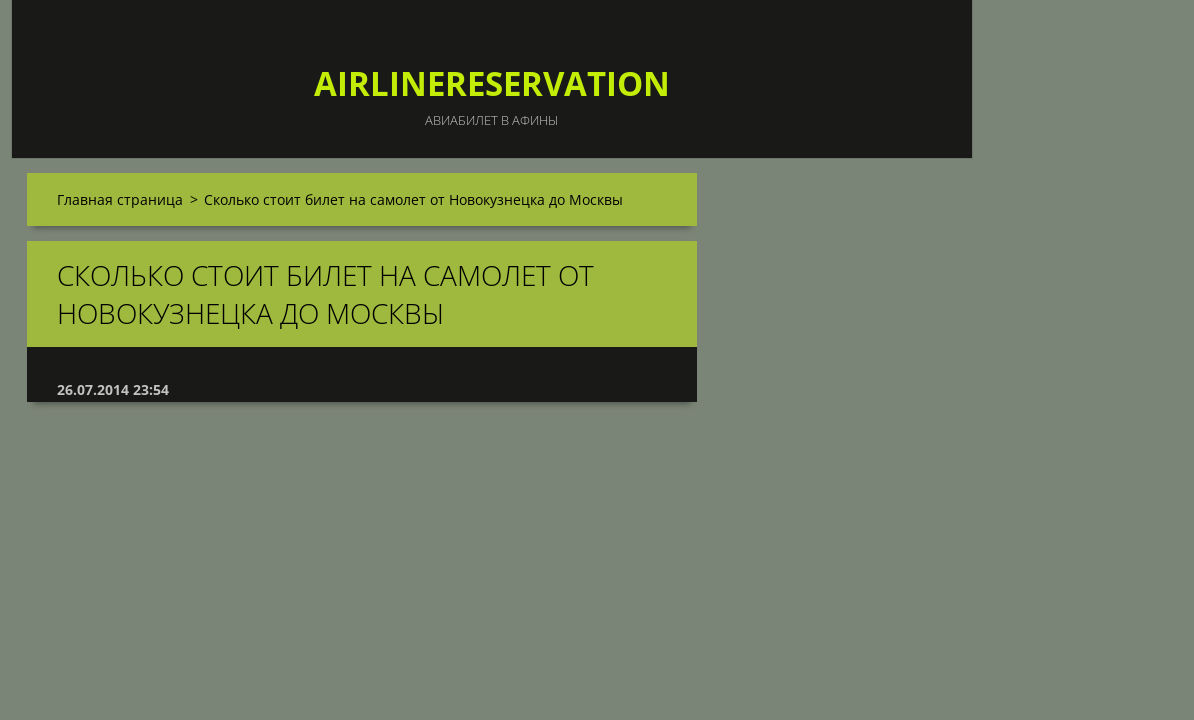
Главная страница (120, 199)
